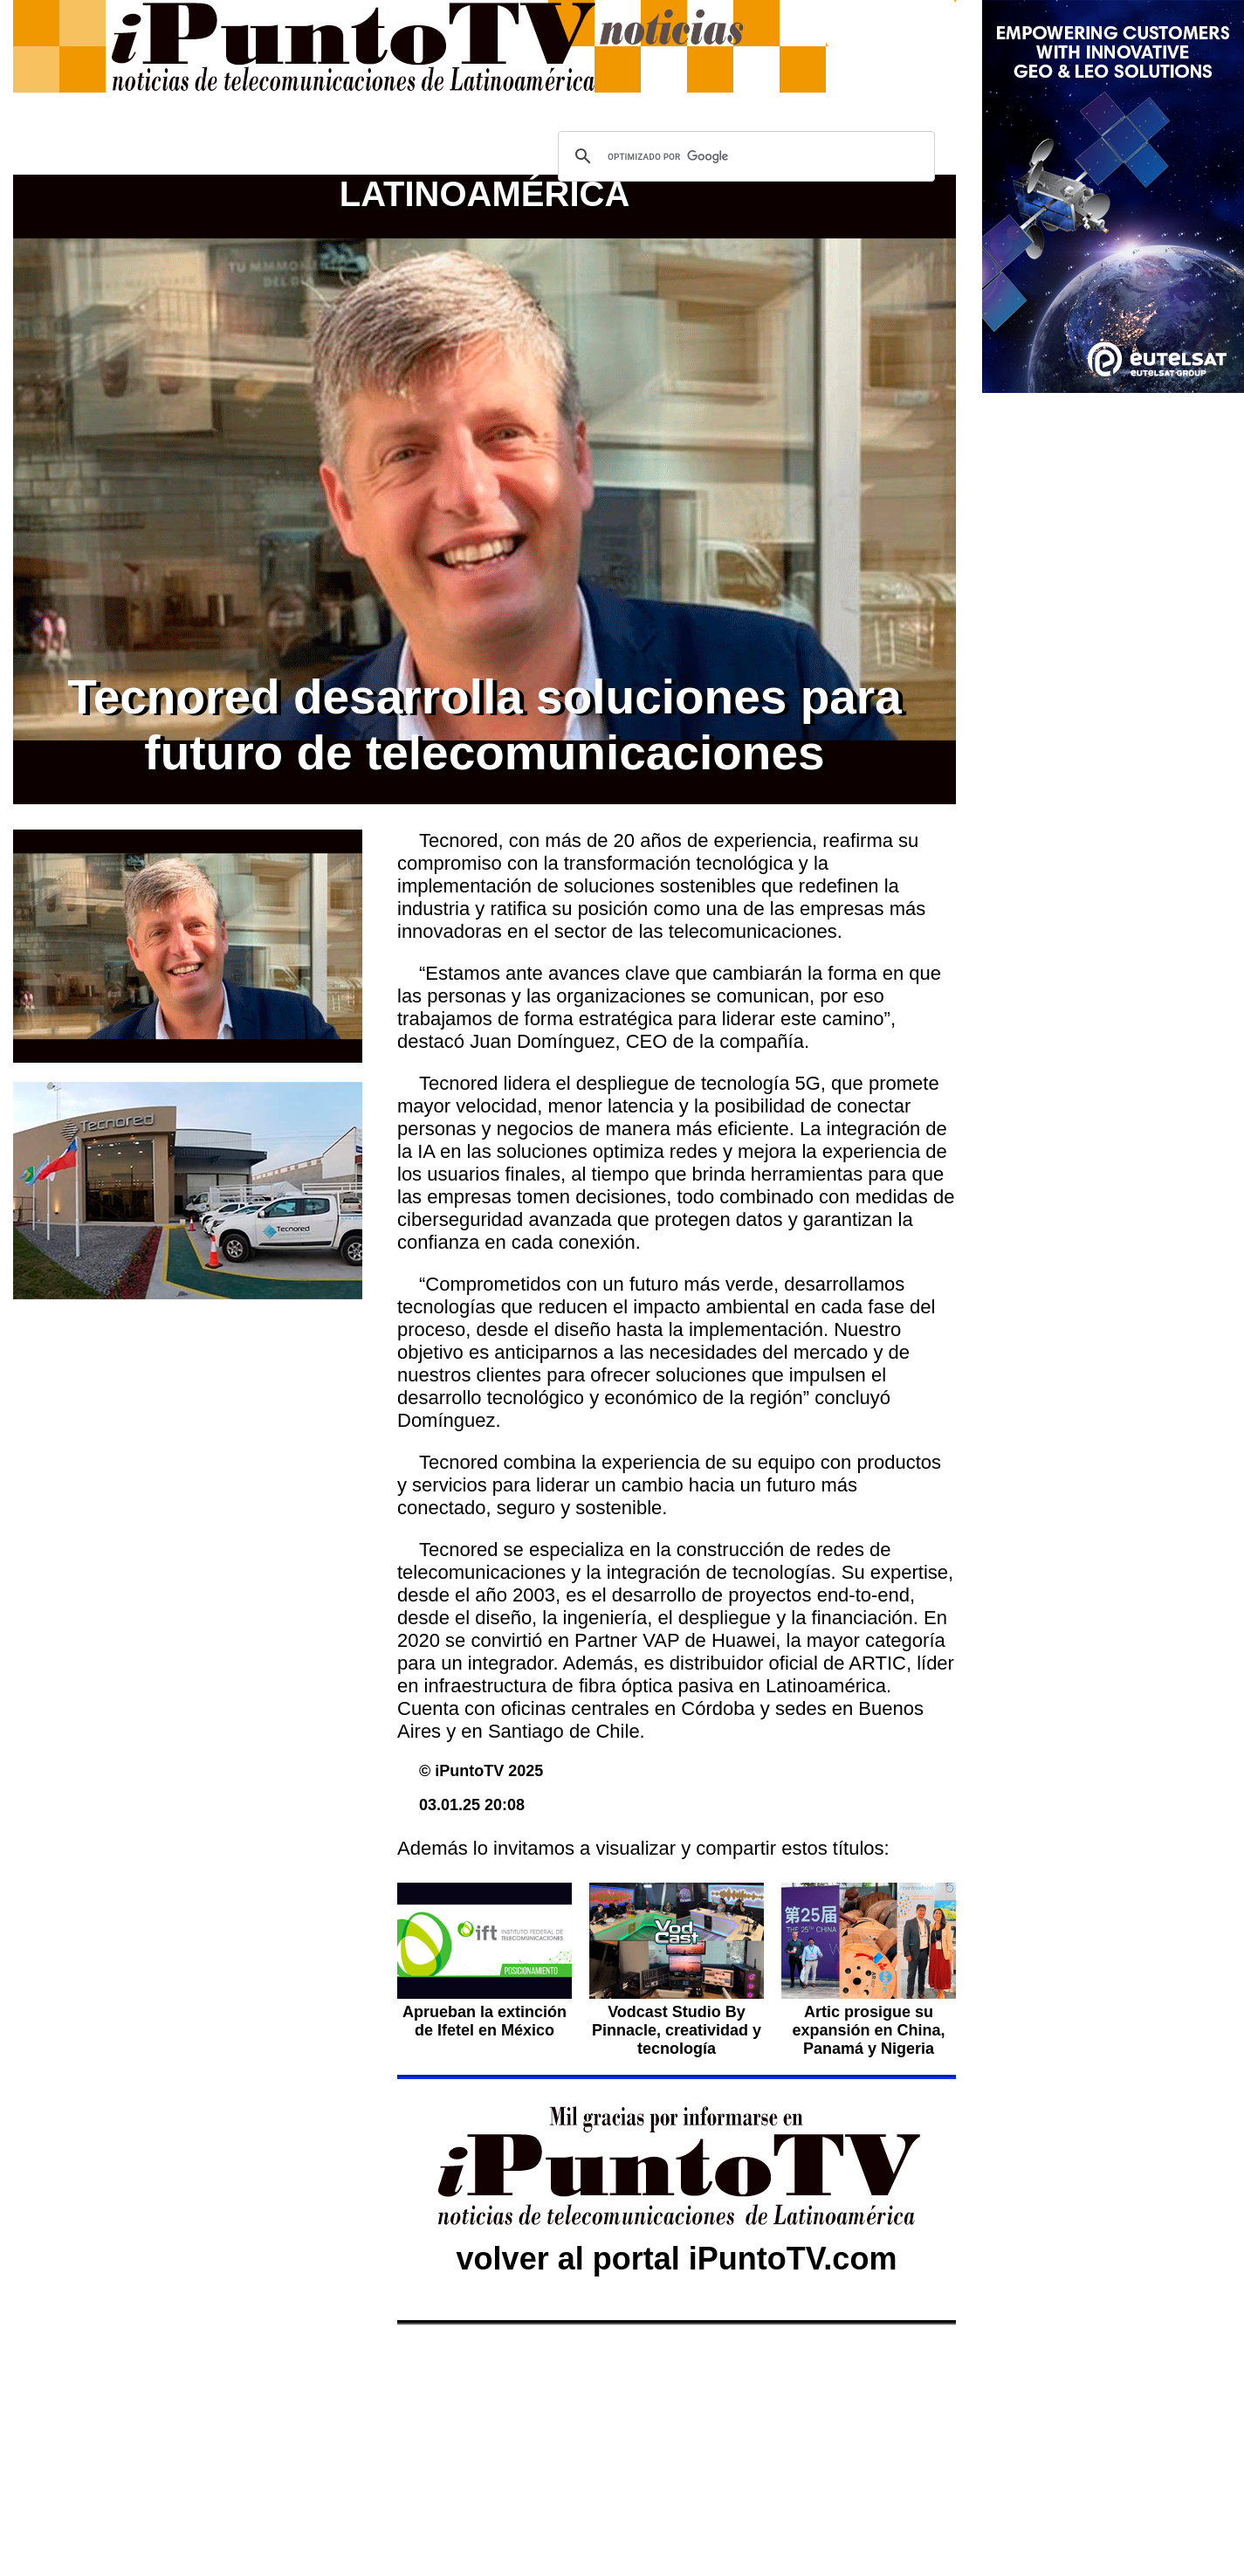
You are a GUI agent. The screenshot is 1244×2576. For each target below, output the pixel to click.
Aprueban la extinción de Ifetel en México (484, 2021)
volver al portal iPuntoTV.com (677, 2258)
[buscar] (744, 156)
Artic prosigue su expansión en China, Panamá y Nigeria (868, 2030)
